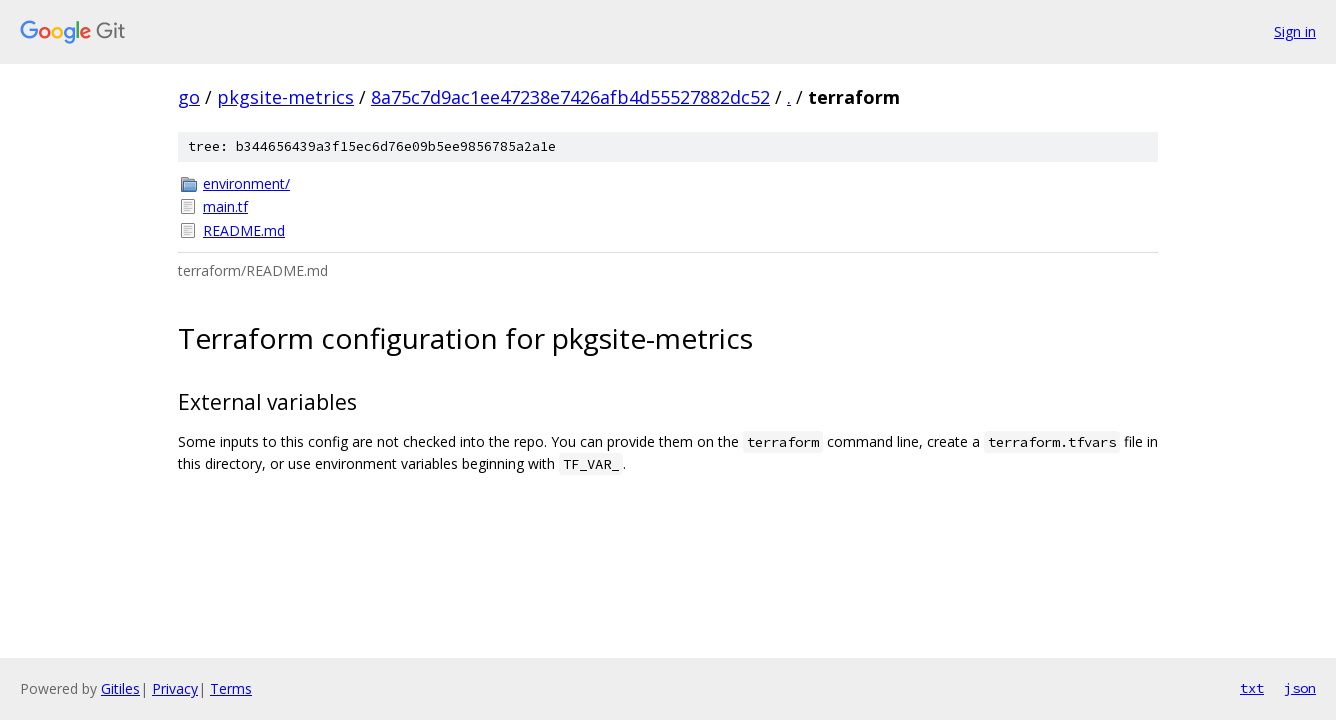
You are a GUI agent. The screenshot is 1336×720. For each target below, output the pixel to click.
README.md (244, 230)
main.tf (225, 206)
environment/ (246, 183)
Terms (231, 688)
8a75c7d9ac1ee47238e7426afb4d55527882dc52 (570, 97)
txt (1252, 688)
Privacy (175, 688)
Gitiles (120, 688)
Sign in (1295, 31)
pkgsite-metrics (285, 97)
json (1300, 688)
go (189, 97)
